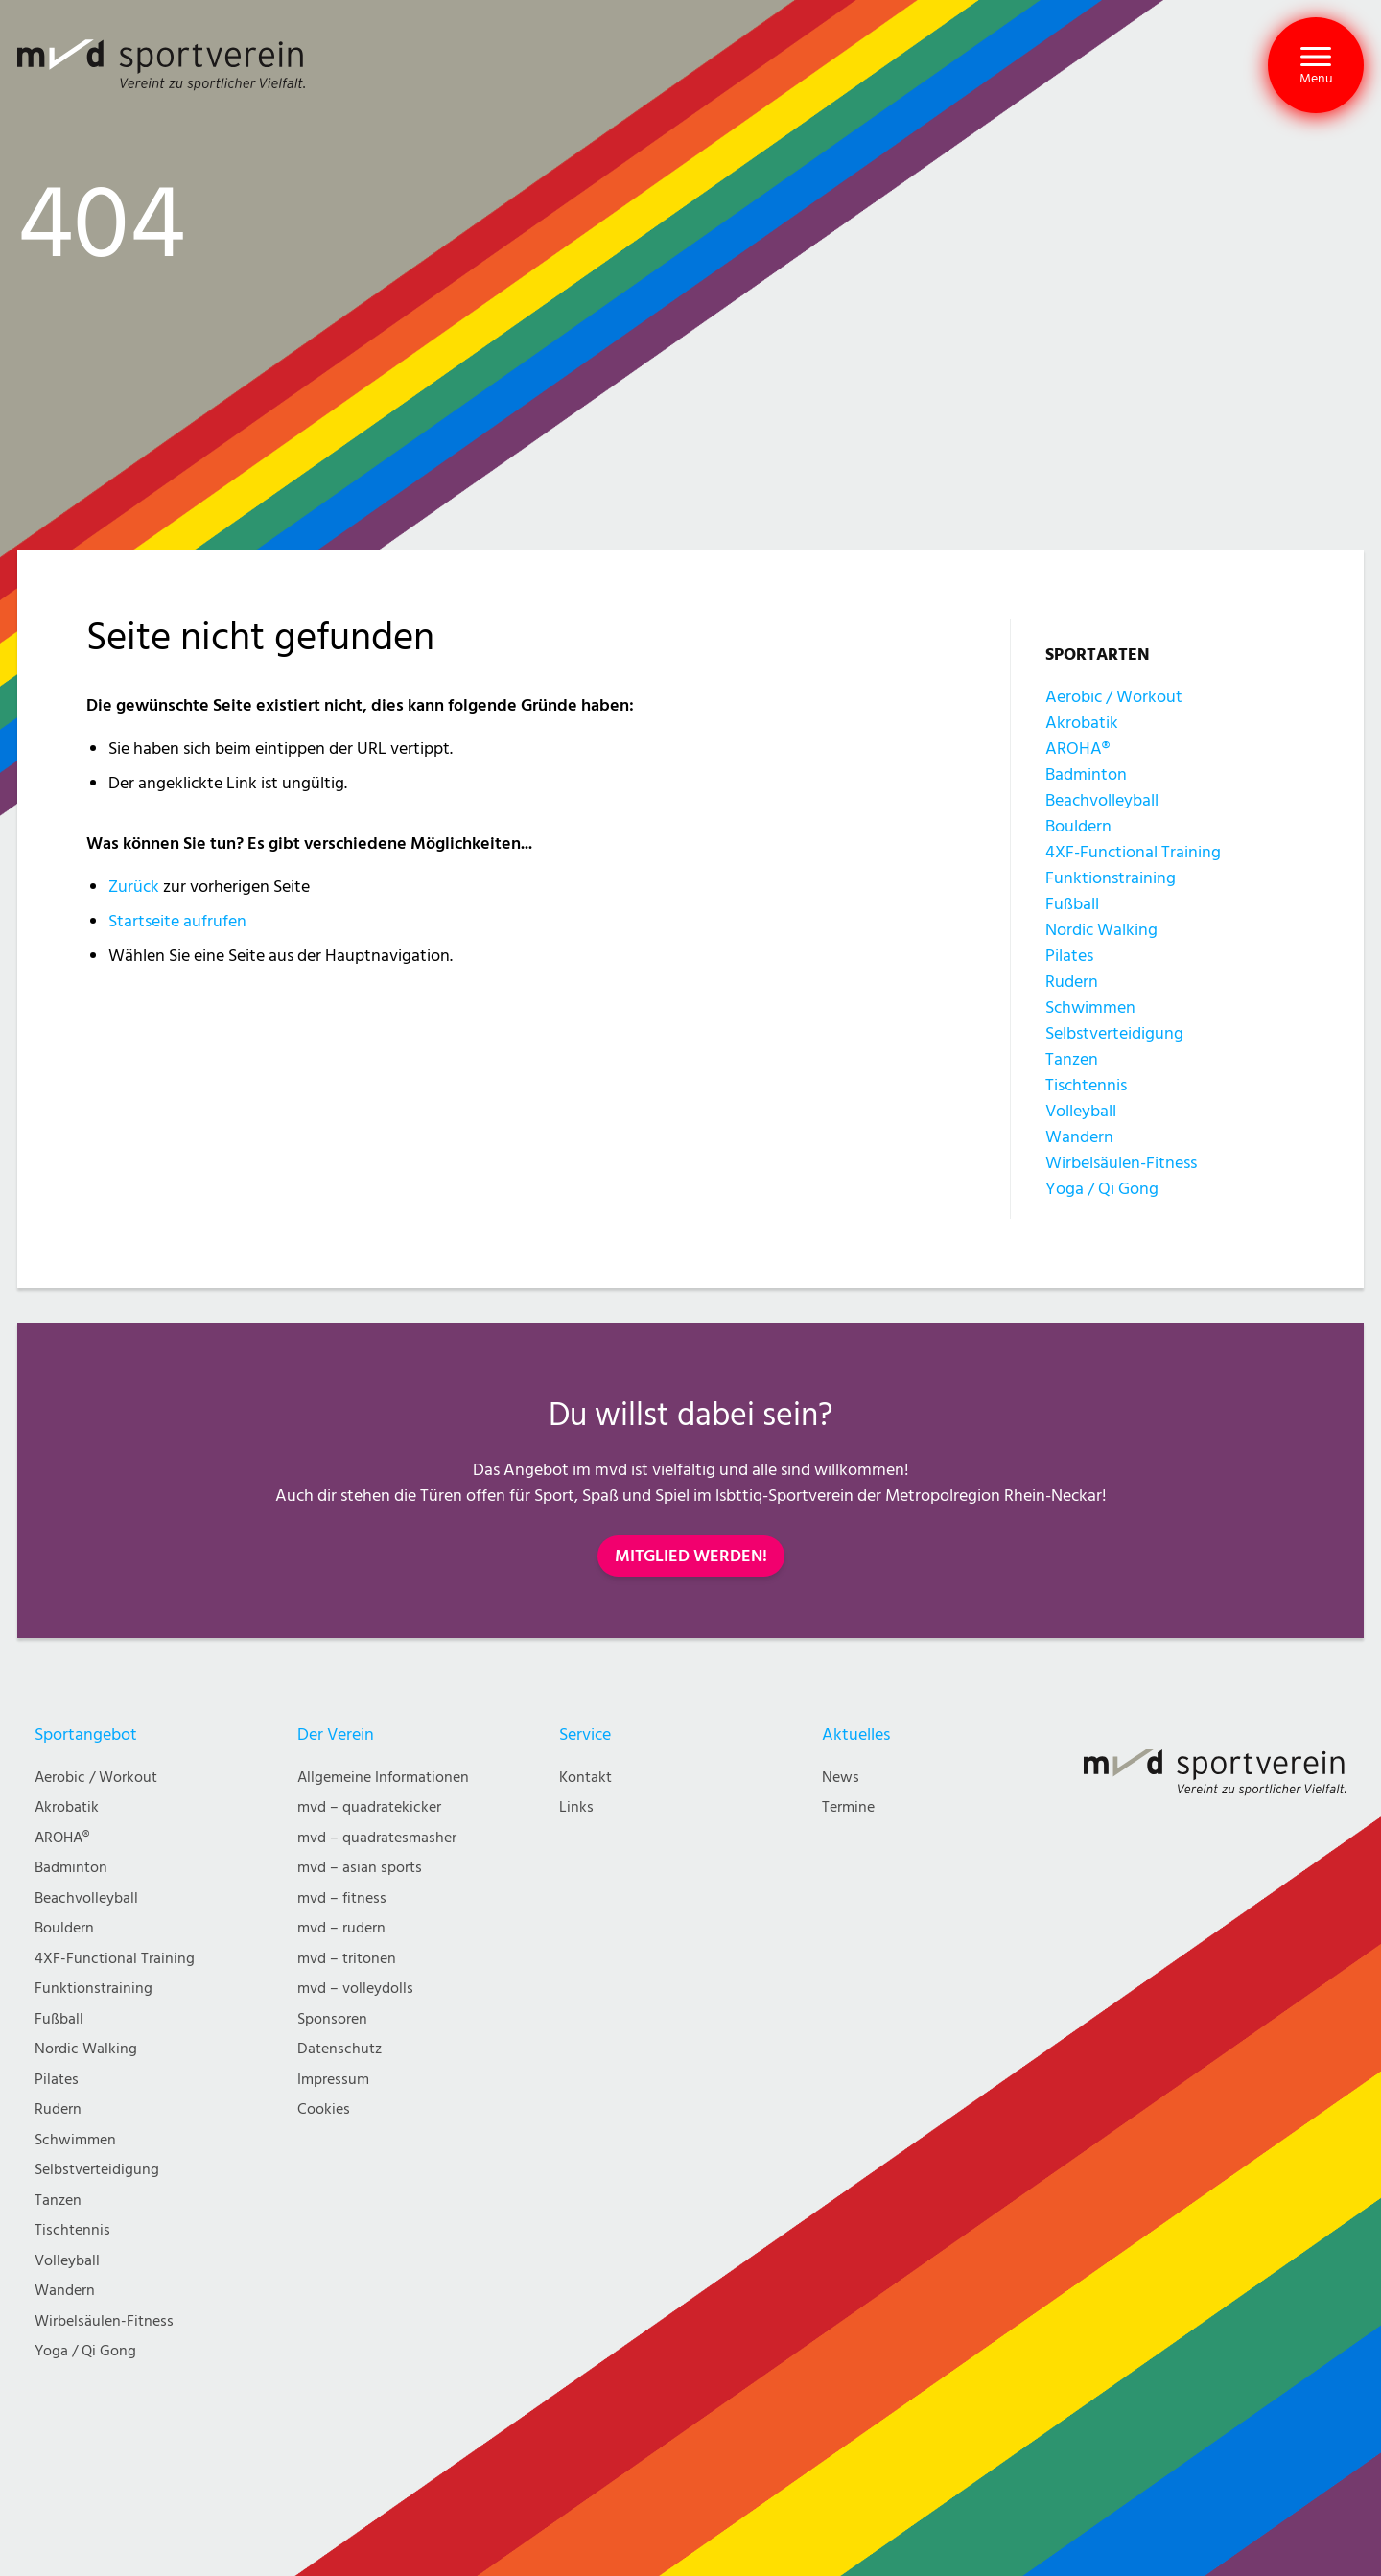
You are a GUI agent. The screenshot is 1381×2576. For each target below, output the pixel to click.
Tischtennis (1086, 1085)
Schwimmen (1090, 1007)
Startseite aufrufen (177, 921)
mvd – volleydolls (355, 1989)
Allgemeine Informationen (383, 1778)
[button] (1316, 65)
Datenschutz (339, 2049)
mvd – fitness (341, 1898)
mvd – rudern (341, 1928)
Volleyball (1080, 1111)
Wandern (1079, 1137)
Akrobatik (1081, 723)
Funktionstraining (1110, 878)
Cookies (323, 2109)
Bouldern (1078, 826)
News (840, 1778)
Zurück (133, 887)
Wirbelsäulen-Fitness (1121, 1163)
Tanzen (1071, 1059)
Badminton (1086, 774)
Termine (848, 1807)
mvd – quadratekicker (369, 1807)
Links (576, 1807)
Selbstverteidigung (1114, 1033)
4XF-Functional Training (1133, 852)
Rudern (1071, 982)
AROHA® (1077, 749)
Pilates (1069, 956)
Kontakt (585, 1778)
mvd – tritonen (346, 1959)
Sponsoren (332, 2019)
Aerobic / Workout (1113, 697)
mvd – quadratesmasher (376, 1838)
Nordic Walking (1101, 930)
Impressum (333, 2080)
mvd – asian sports (359, 1868)
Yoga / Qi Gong (1102, 1189)
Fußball (1072, 904)
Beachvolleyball (1102, 800)
